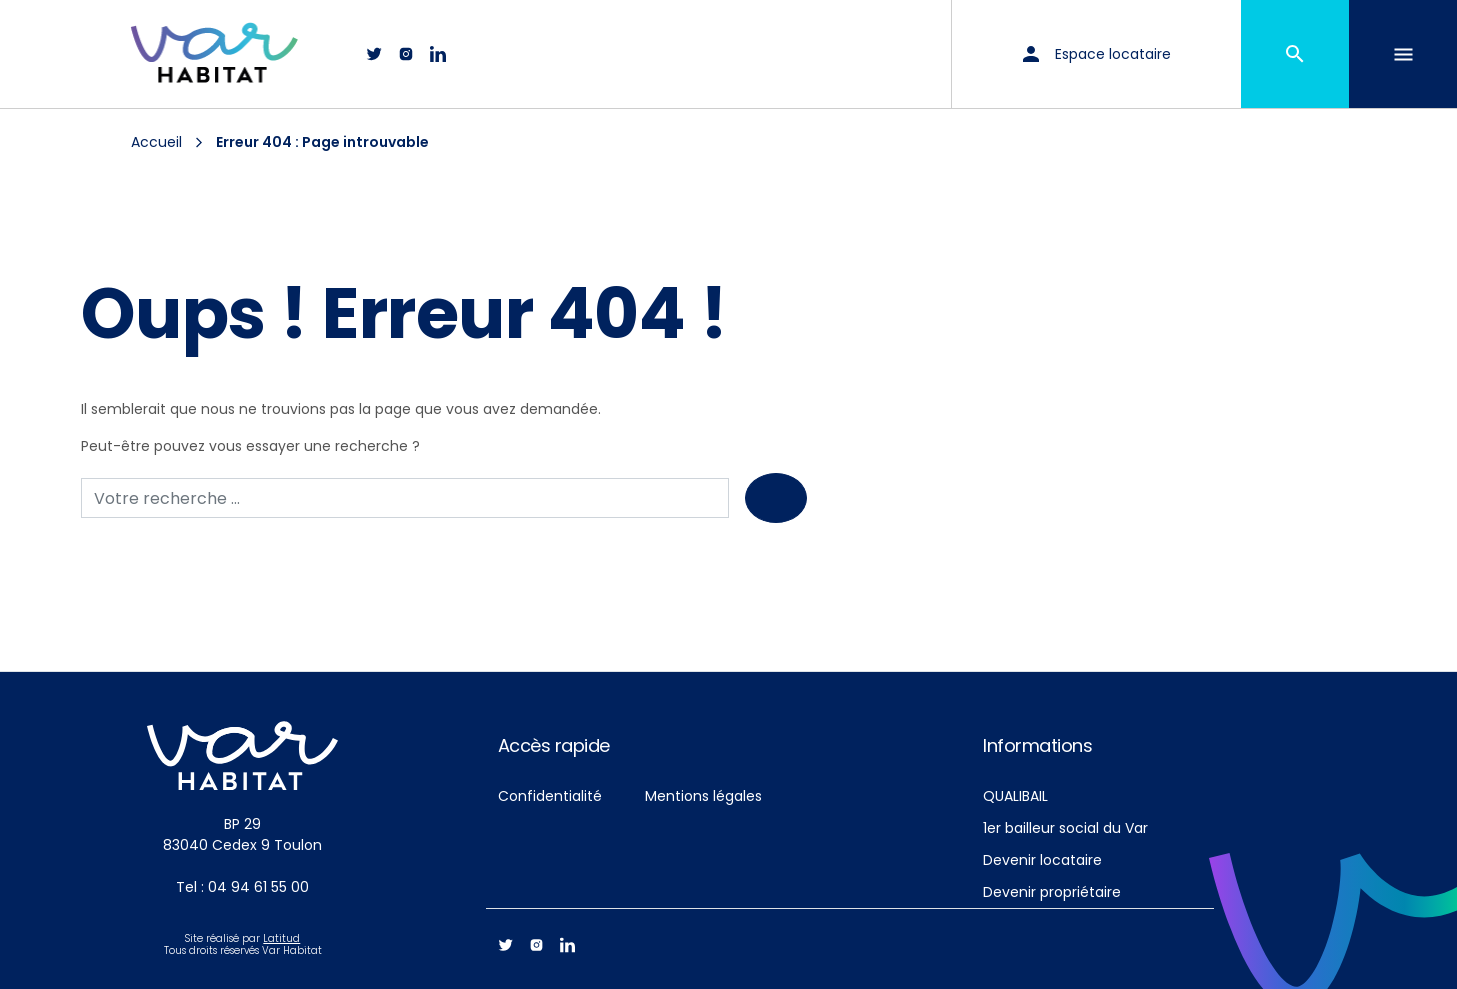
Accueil (156, 142)
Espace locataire (1097, 54)
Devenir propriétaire (1052, 892)
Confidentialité (550, 796)
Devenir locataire (1042, 860)
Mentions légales (703, 796)
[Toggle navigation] (1403, 54)
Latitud (281, 938)
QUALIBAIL (1015, 796)
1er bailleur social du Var (1065, 828)
